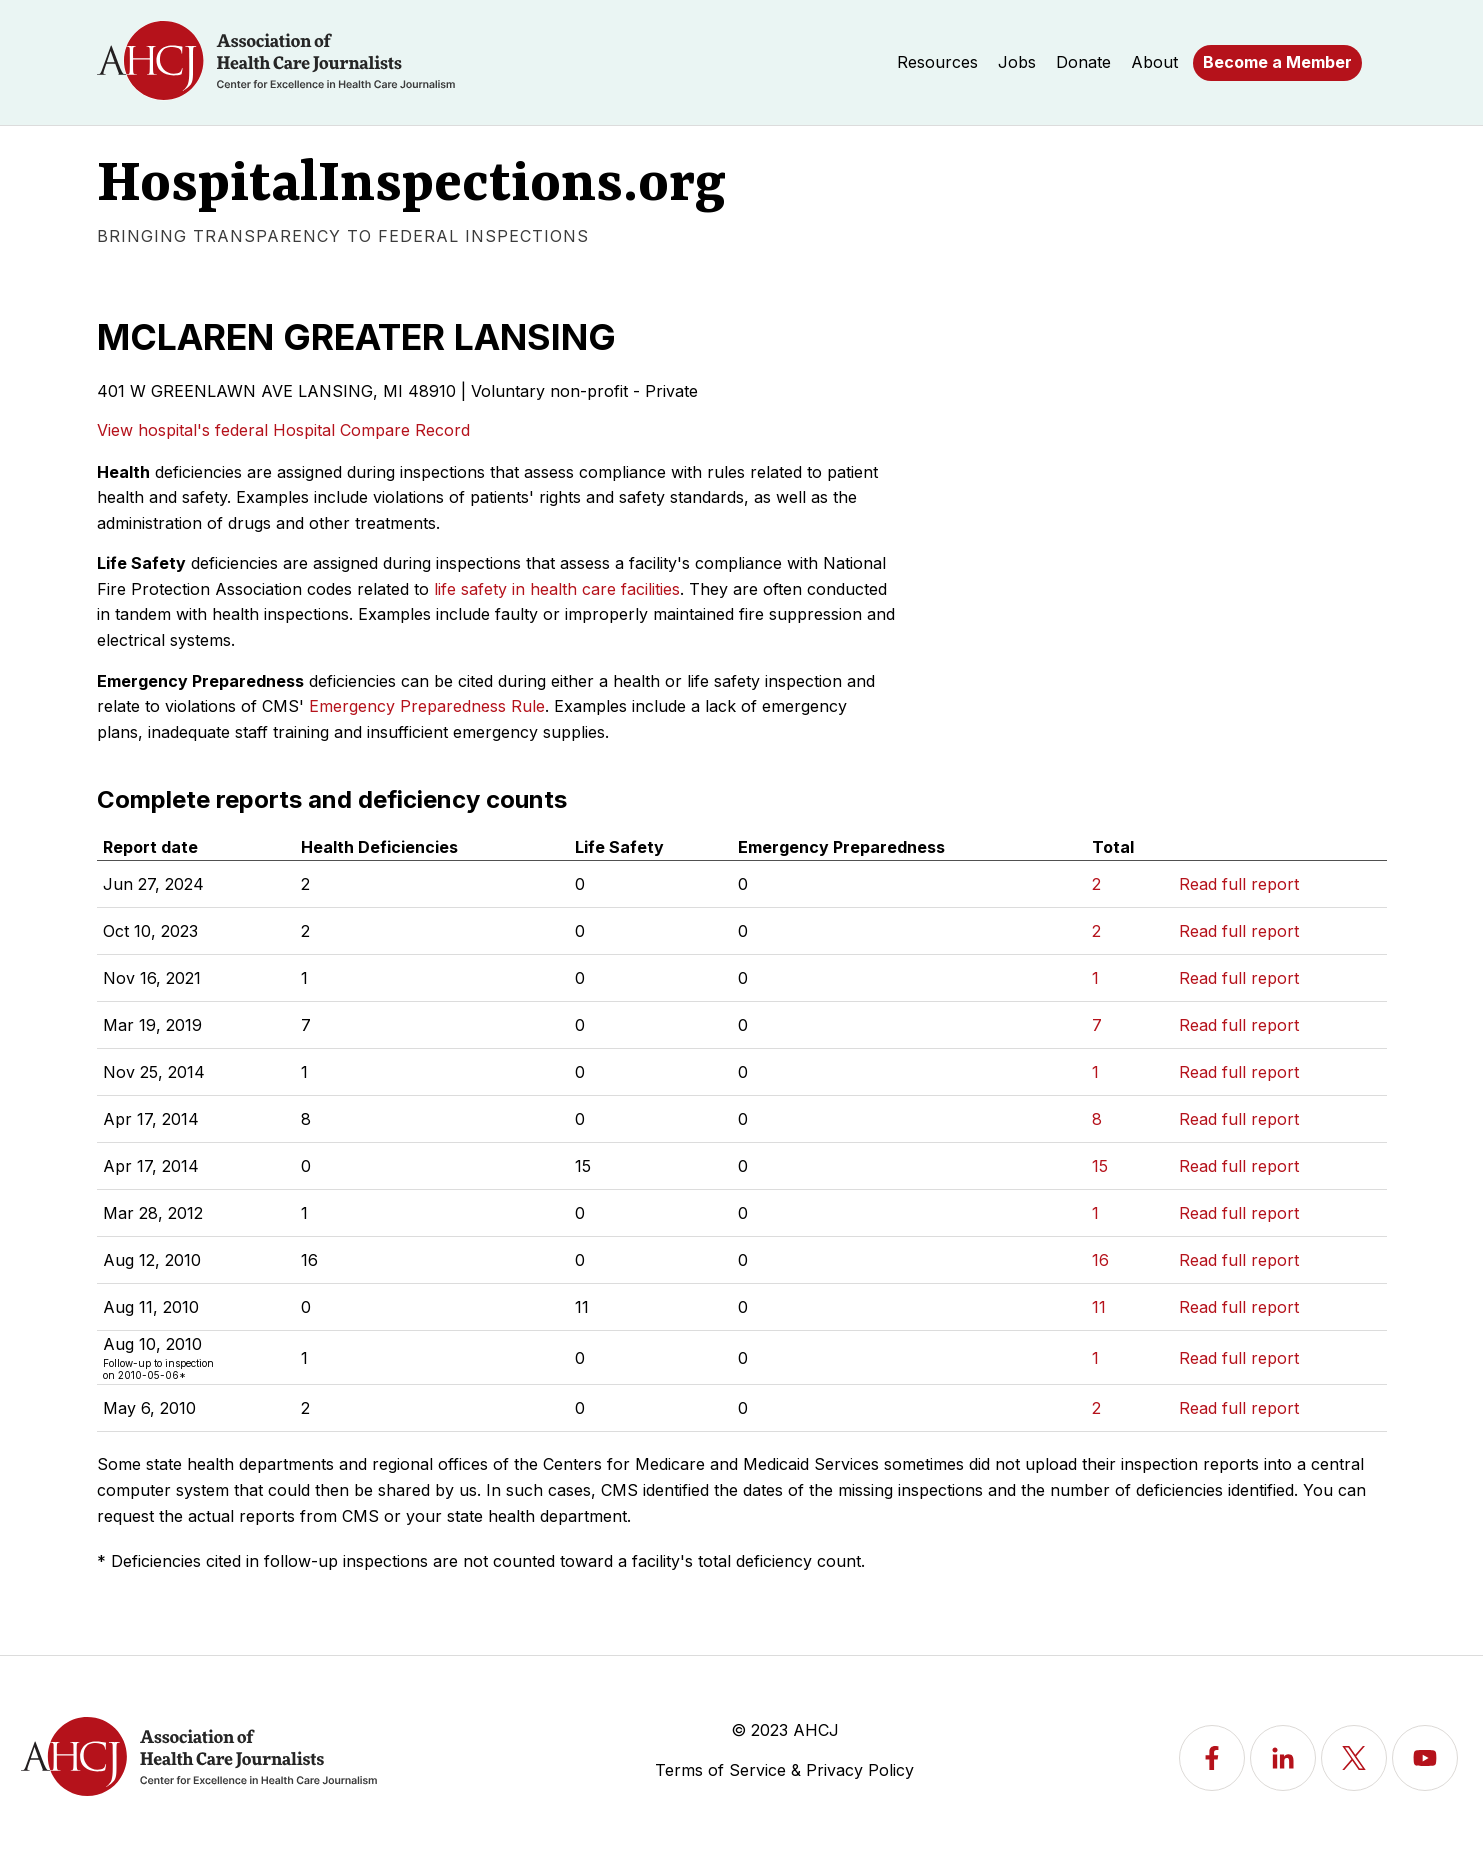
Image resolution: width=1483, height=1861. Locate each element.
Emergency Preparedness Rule (427, 706)
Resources (937, 62)
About (1154, 62)
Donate (1083, 62)
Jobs (1017, 62)
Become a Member (1277, 62)
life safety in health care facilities (557, 589)
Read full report (1239, 884)
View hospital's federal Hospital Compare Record (283, 430)
